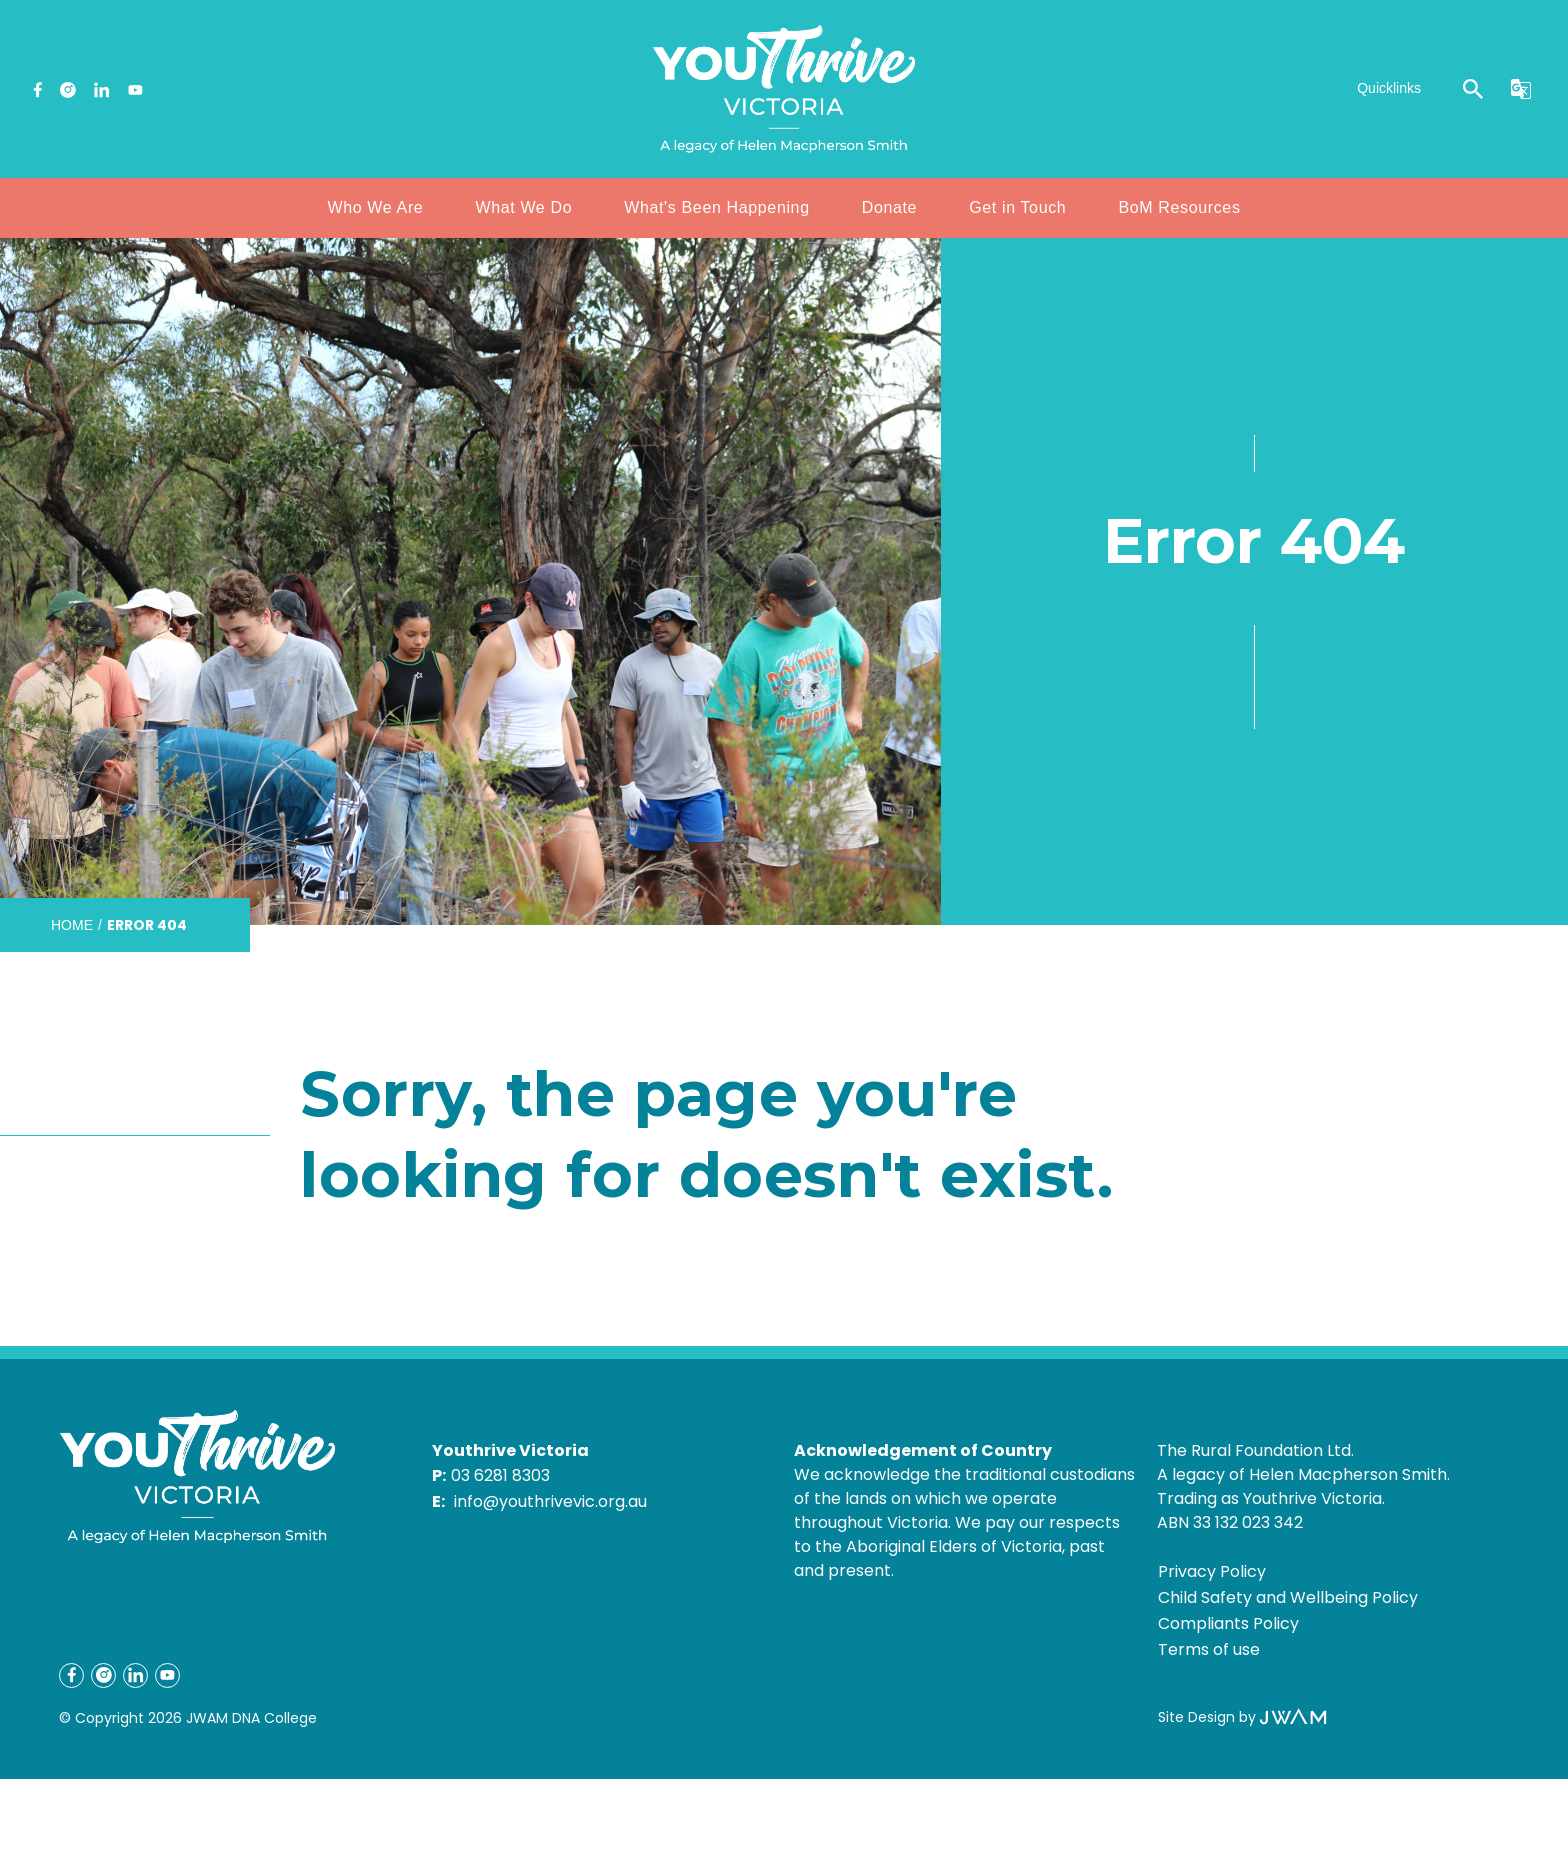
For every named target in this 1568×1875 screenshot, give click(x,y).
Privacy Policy (1212, 1571)
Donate (889, 207)
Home (72, 925)
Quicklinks (1389, 88)
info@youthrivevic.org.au (550, 1501)
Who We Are (375, 207)
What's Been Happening (717, 207)
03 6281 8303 (500, 1475)
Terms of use (1209, 1649)
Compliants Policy (1228, 1623)
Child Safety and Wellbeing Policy (1288, 1597)
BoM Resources (1179, 207)
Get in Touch (1017, 207)
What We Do (523, 207)
